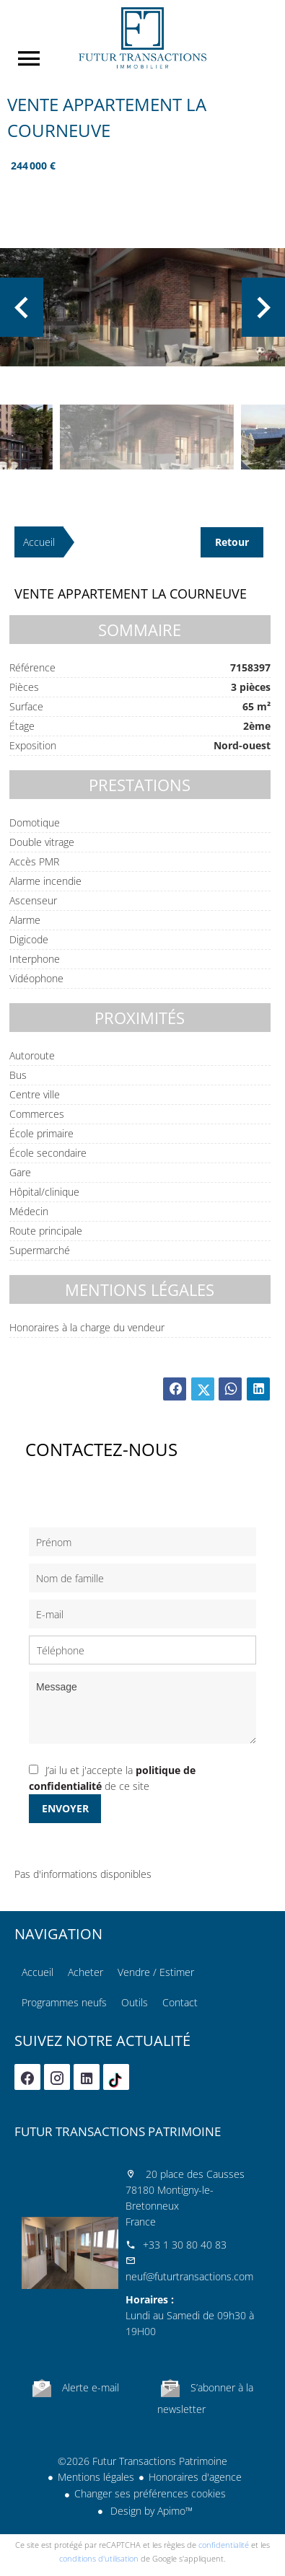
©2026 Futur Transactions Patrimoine (142, 2461)
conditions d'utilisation (99, 2558)
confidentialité (223, 2544)
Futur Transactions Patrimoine (117, 2131)
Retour (232, 542)
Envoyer (65, 1808)
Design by (150, 2511)
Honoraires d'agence (195, 2477)
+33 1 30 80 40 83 (185, 2244)
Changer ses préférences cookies (150, 2493)
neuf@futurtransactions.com (189, 2276)
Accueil (142, 38)
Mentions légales (96, 2477)
